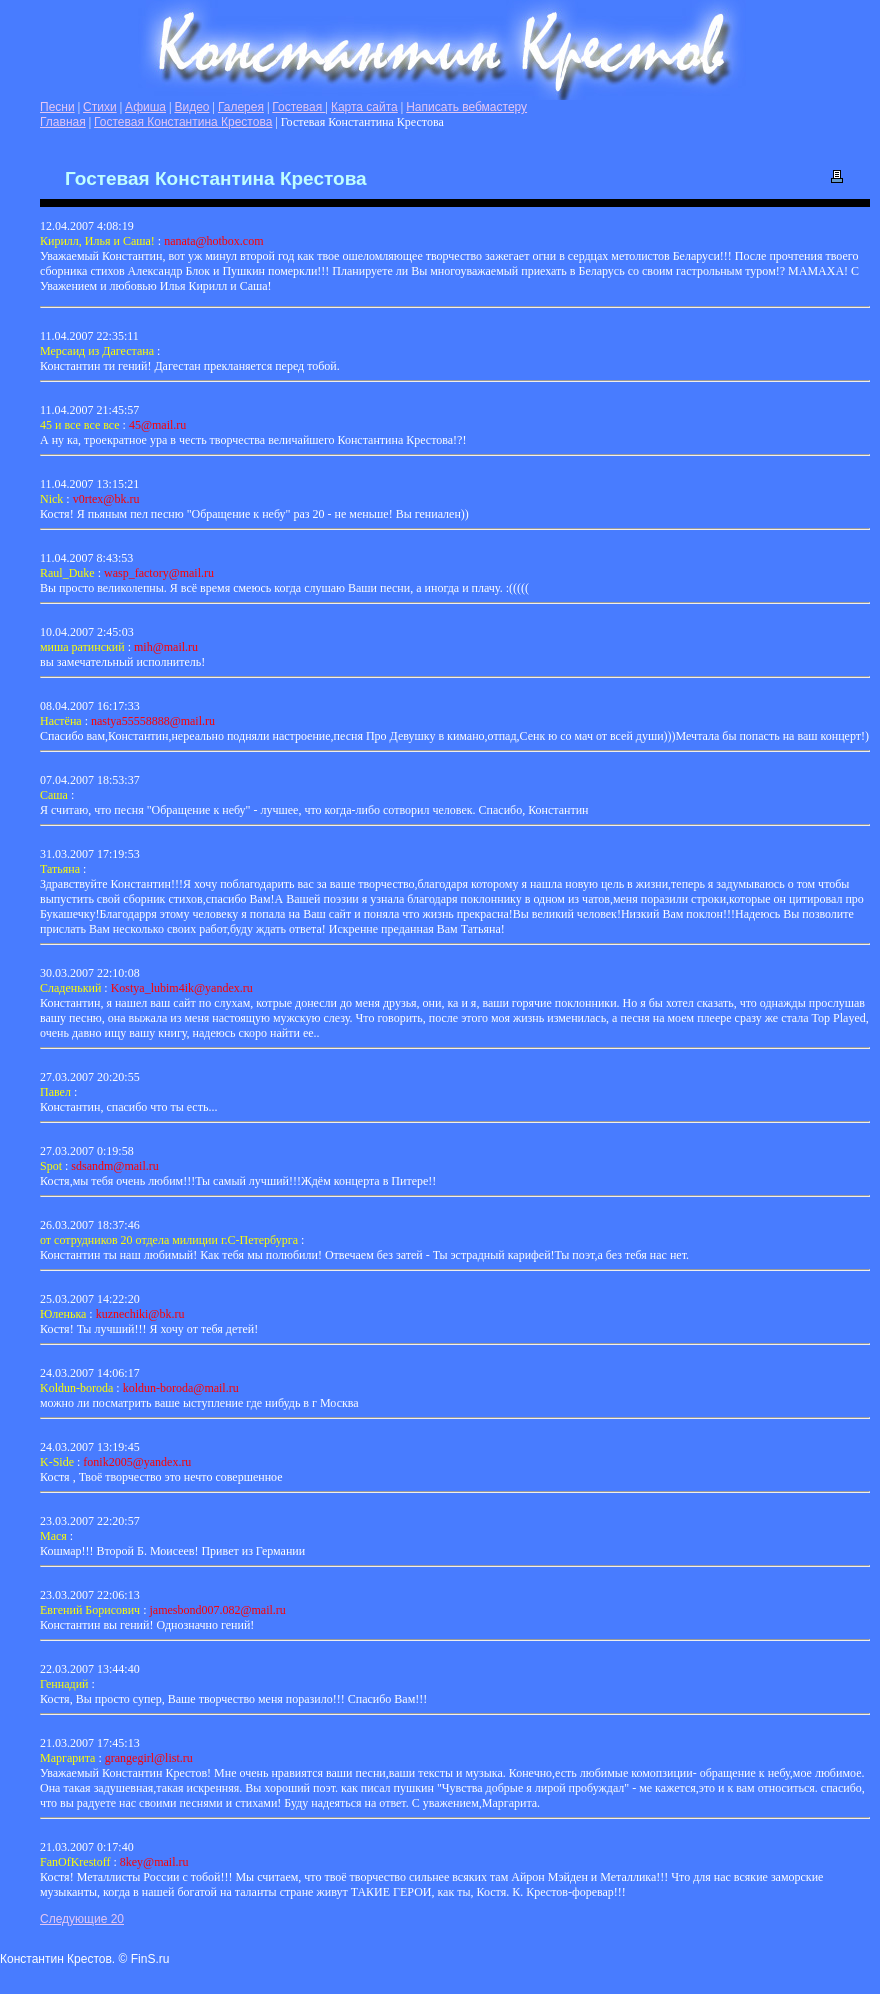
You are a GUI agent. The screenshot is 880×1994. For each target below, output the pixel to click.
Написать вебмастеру (466, 107)
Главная (63, 122)
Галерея (241, 107)
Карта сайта (364, 107)
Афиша (145, 107)
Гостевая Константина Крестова (183, 122)
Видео (191, 107)
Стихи (100, 107)
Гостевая (298, 107)
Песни (57, 107)
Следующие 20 (82, 1919)
